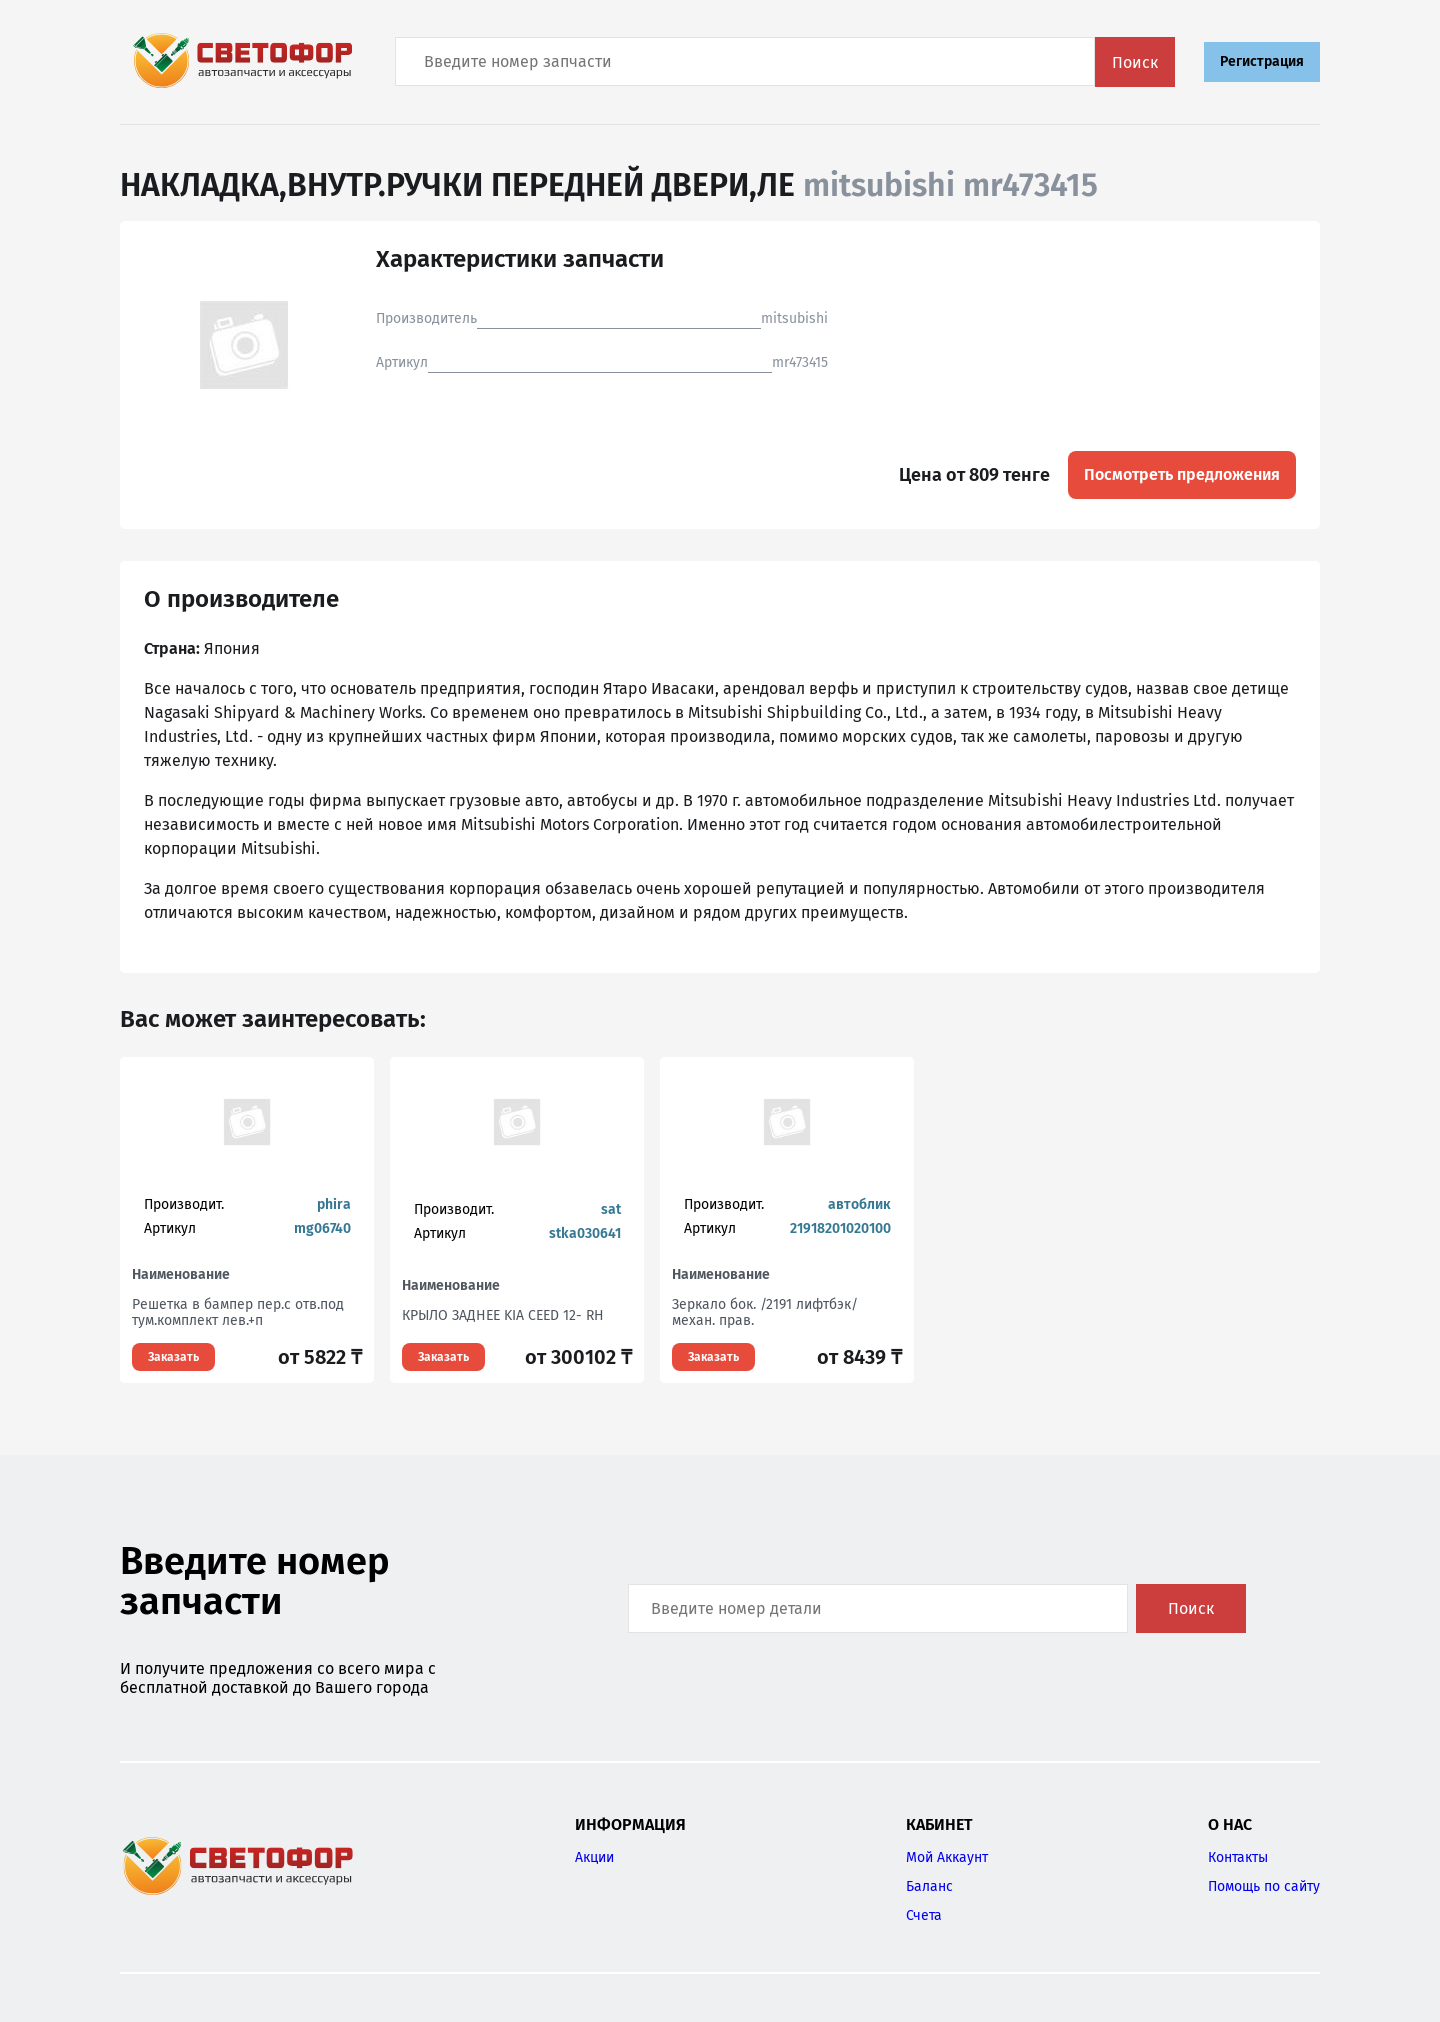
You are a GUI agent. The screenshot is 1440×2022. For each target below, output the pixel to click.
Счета (924, 1915)
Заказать (173, 1357)
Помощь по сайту (1264, 1886)
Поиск (1135, 62)
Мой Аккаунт (947, 1857)
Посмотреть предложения (1182, 474)
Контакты (1238, 1857)
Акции (594, 1857)
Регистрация (1262, 61)
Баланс (929, 1886)
